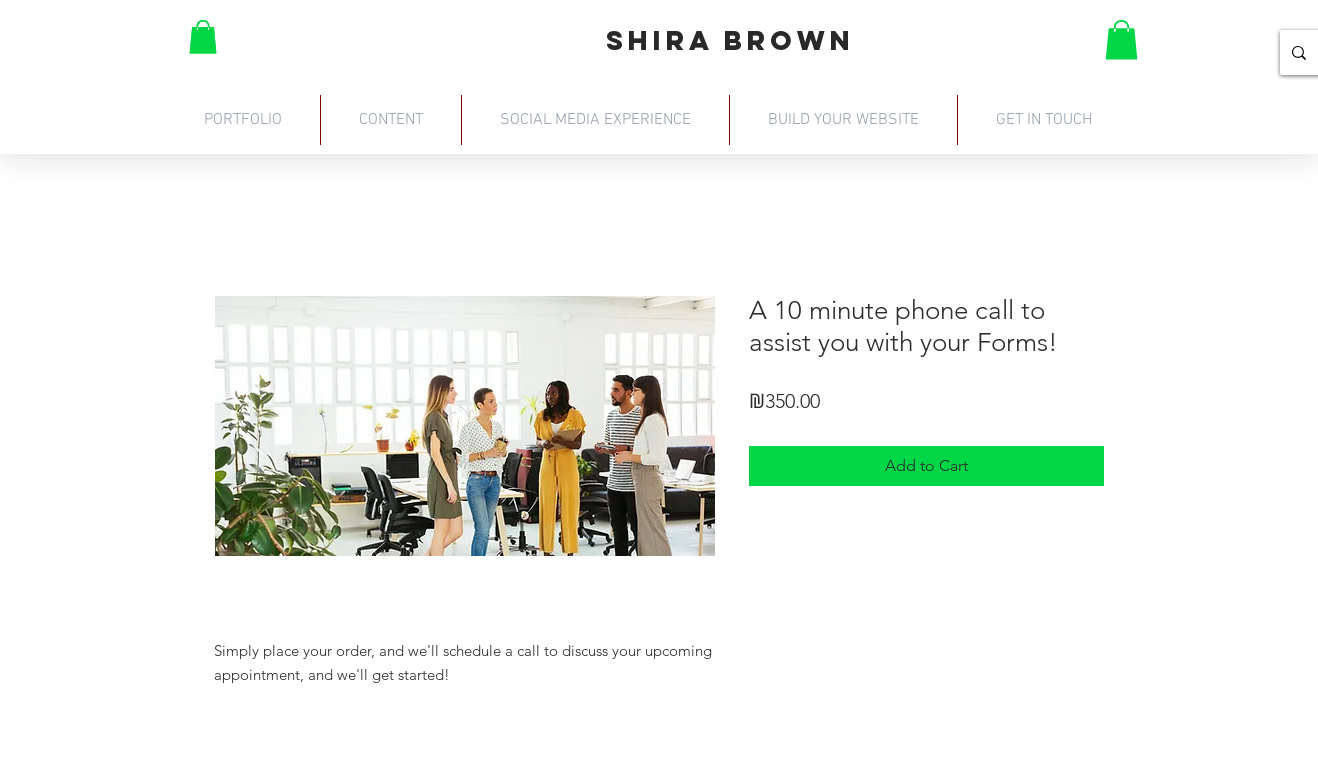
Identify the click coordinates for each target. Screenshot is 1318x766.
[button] (203, 36)
